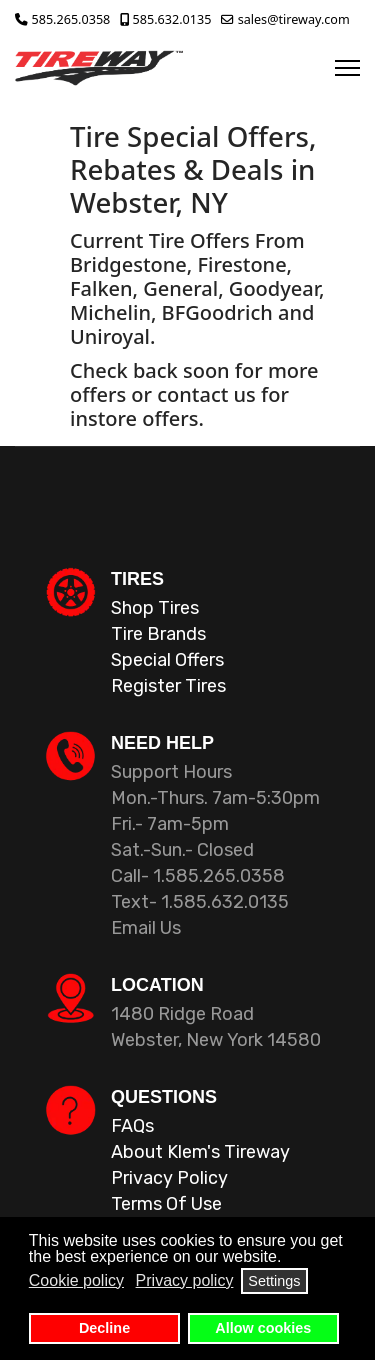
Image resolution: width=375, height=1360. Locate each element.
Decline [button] (104, 1328)
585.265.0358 (71, 19)
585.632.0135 (172, 19)
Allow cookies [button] (263, 1328)
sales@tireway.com (294, 19)
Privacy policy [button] (185, 1280)
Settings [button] (274, 1281)
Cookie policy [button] (76, 1280)
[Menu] (347, 68)
